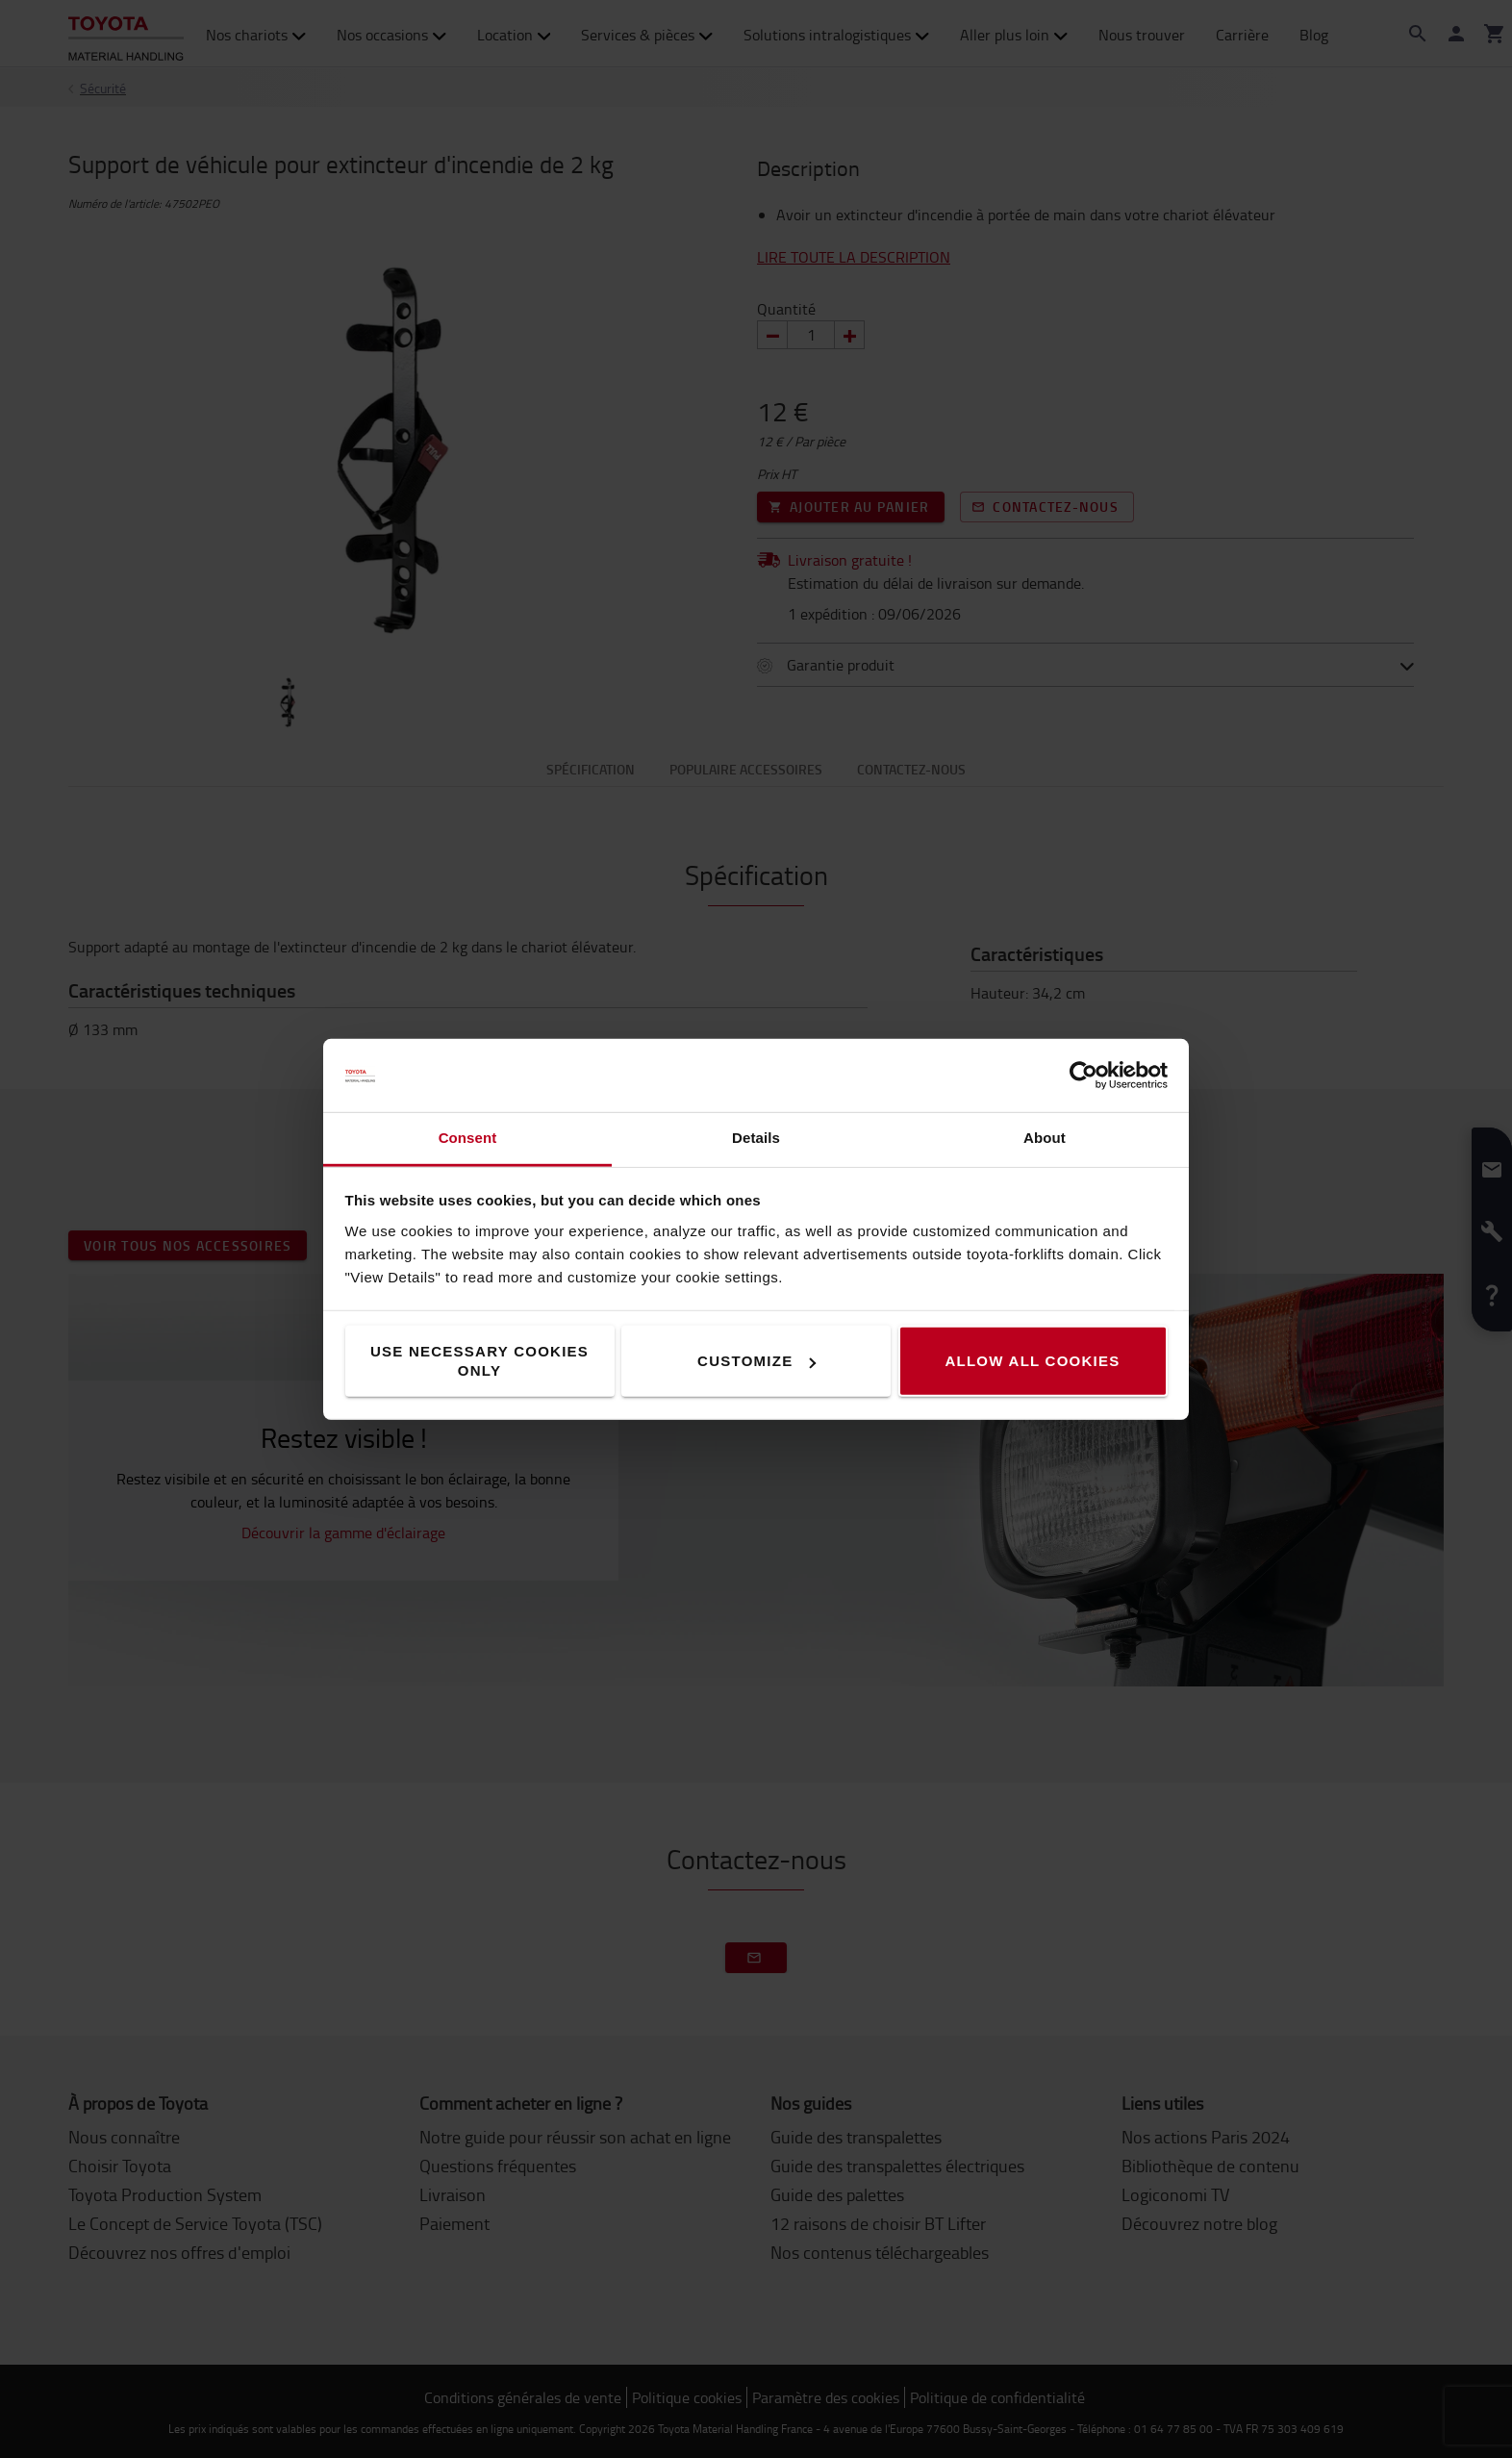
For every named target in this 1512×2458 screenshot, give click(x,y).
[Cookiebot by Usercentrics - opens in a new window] (1083, 1075)
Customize (756, 1361)
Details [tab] (756, 1137)
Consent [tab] (468, 1137)
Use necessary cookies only (479, 1361)
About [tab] (1044, 1137)
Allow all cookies (1032, 1361)
